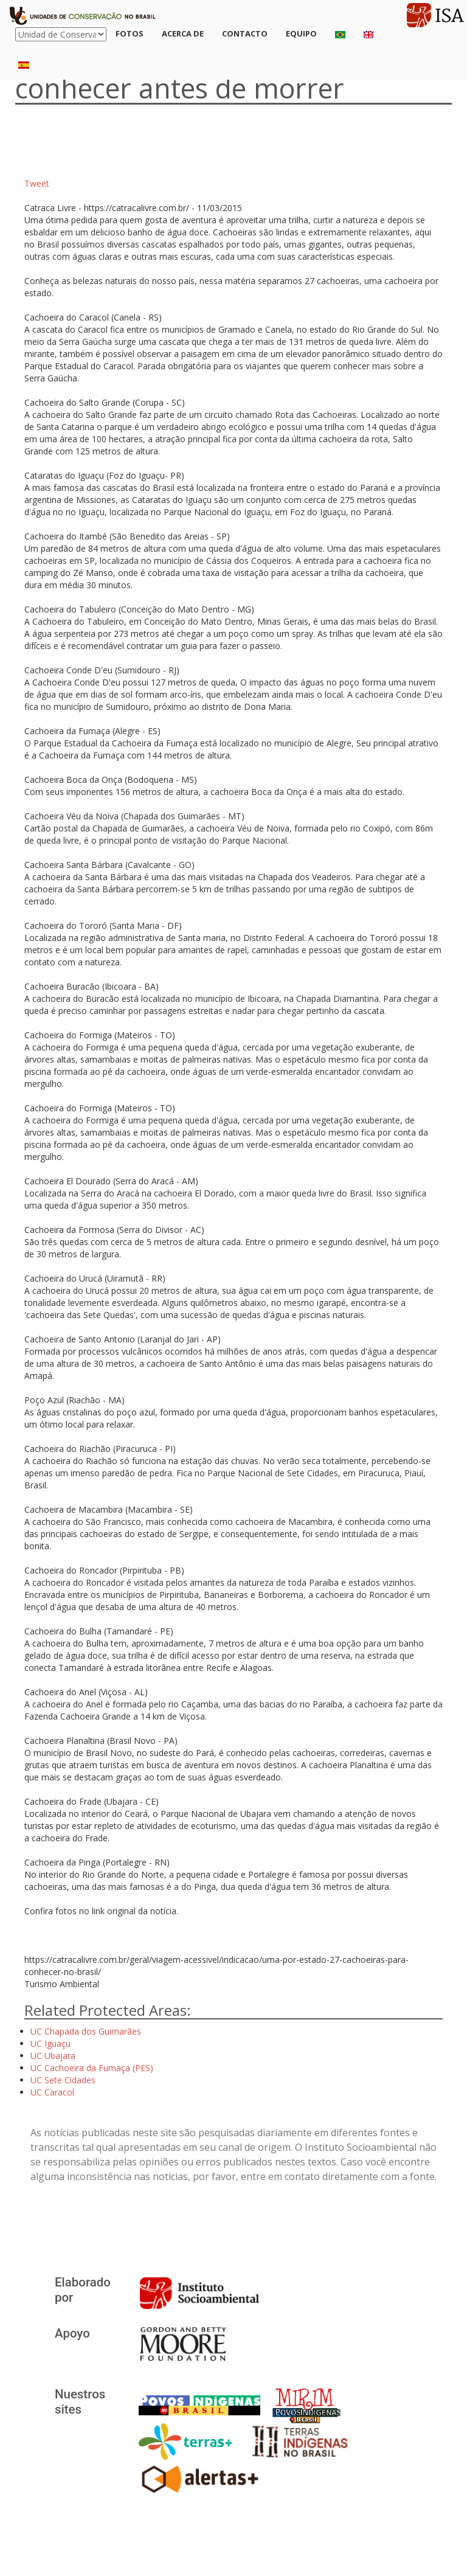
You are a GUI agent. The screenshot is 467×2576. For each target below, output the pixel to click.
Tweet (36, 183)
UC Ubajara (52, 2055)
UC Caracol (52, 2092)
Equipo (301, 33)
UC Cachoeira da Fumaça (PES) (91, 2068)
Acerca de (183, 33)
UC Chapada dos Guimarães (85, 2031)
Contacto (245, 33)
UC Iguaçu (50, 2043)
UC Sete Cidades (62, 2080)
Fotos (130, 33)
